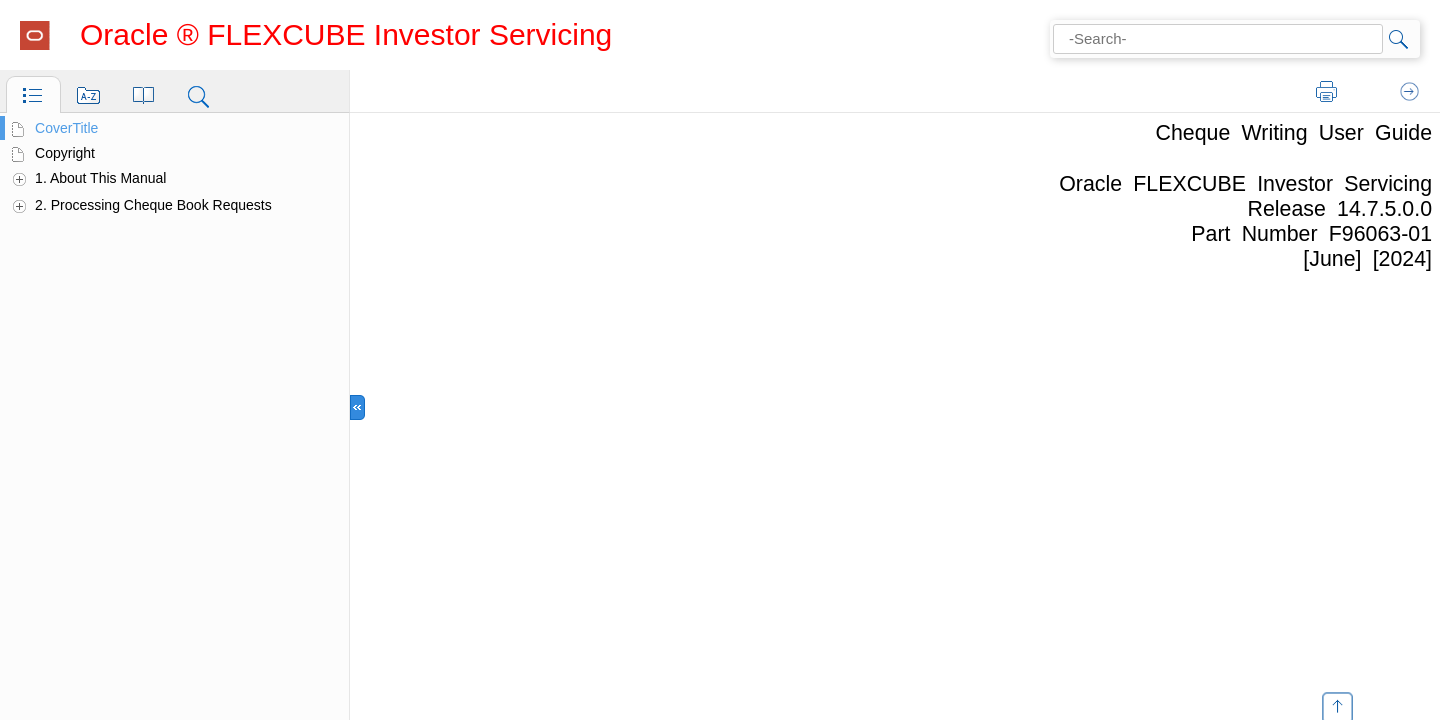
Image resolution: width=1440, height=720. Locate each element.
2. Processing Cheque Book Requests (153, 205)
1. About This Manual (100, 178)
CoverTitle (66, 128)
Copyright (65, 153)
